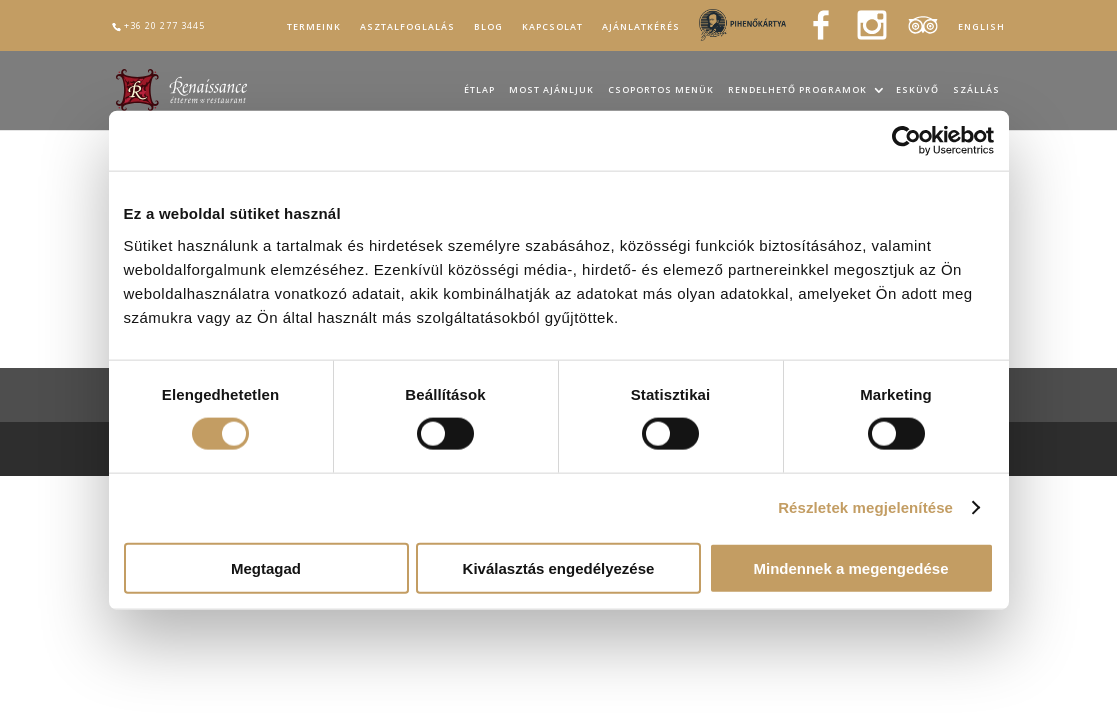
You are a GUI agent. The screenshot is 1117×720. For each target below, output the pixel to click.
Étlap (479, 91)
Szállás (976, 91)
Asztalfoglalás (407, 27)
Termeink (314, 27)
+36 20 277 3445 (164, 25)
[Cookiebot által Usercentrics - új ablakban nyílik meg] (906, 141)
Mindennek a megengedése (850, 567)
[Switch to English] (981, 30)
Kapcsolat (552, 27)
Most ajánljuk (551, 91)
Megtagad (266, 567)
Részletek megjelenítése (865, 507)
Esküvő (917, 91)
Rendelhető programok (797, 91)
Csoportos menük (661, 91)
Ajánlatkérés (641, 27)
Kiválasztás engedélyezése (559, 567)
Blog (488, 27)
